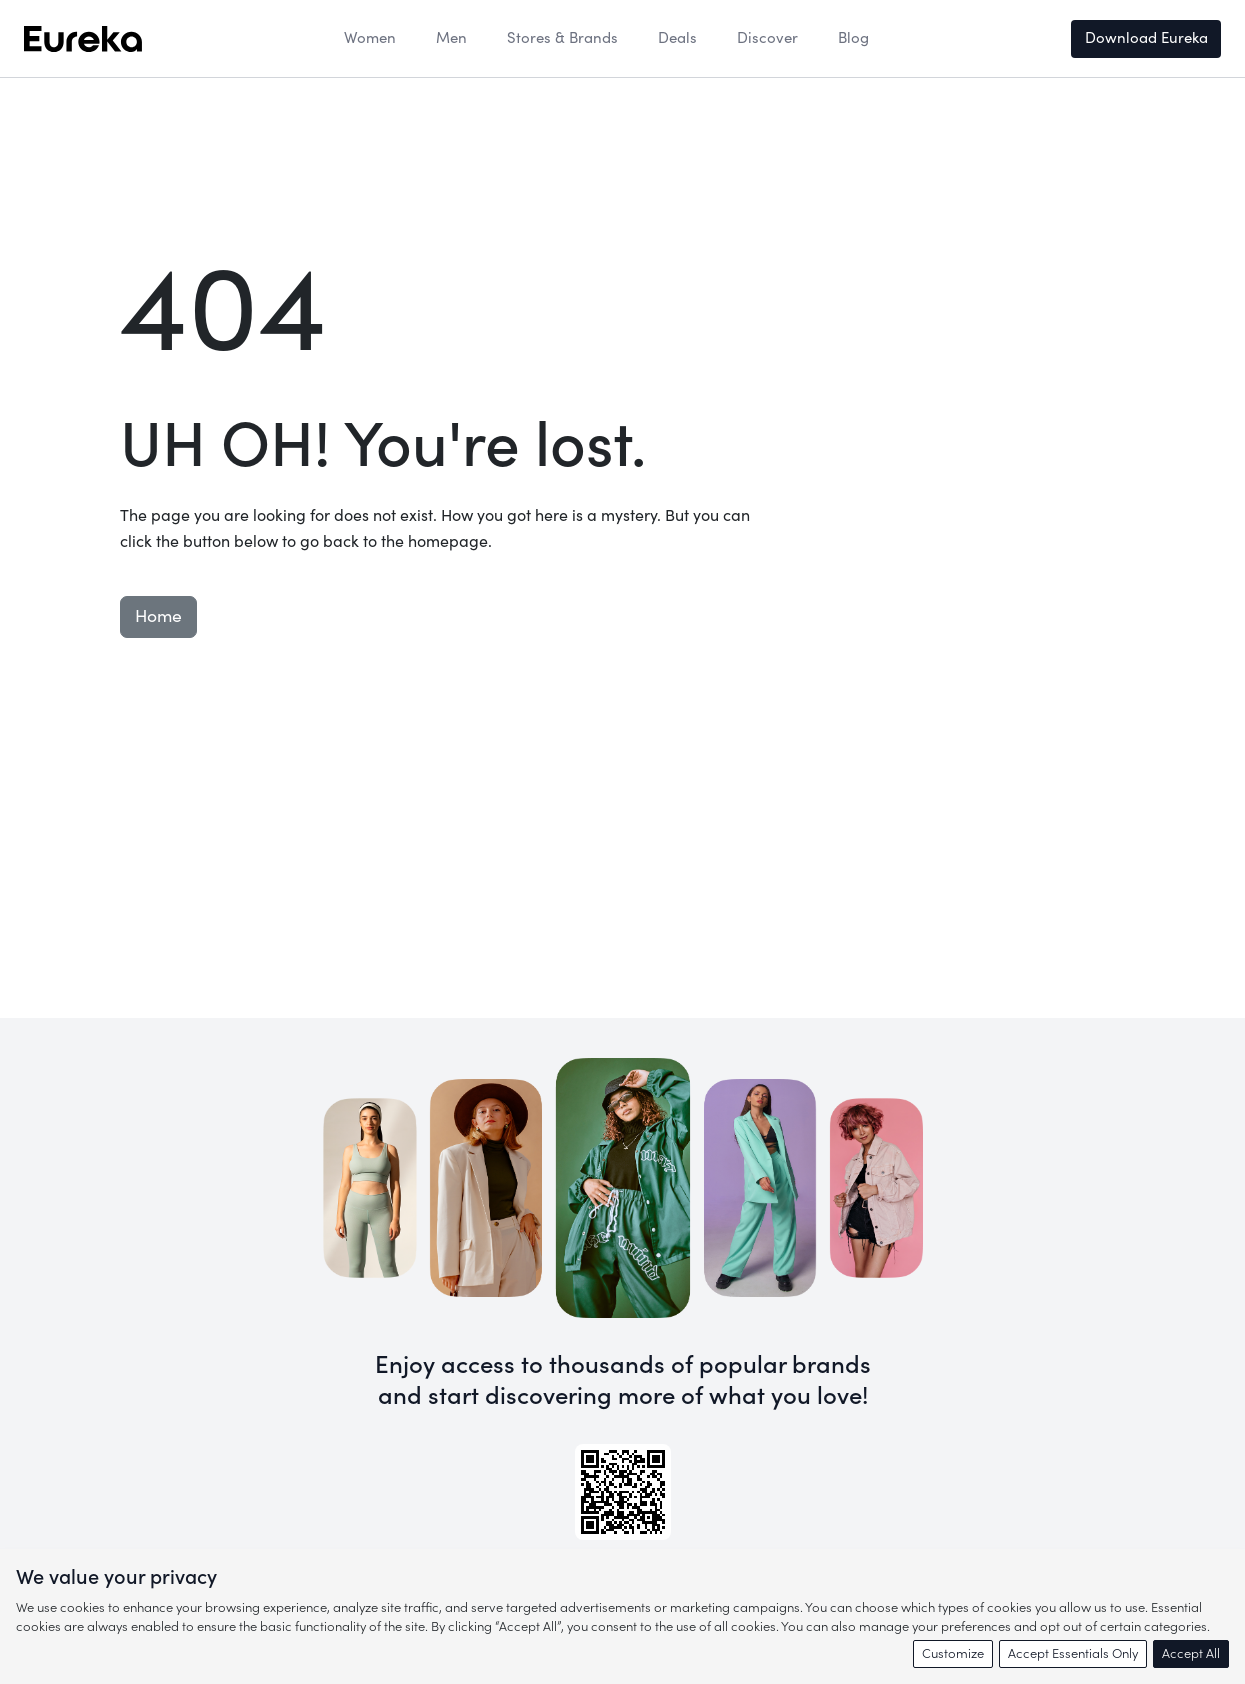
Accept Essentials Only (1073, 1653)
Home (158, 616)
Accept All (1191, 1653)
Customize (953, 1653)
